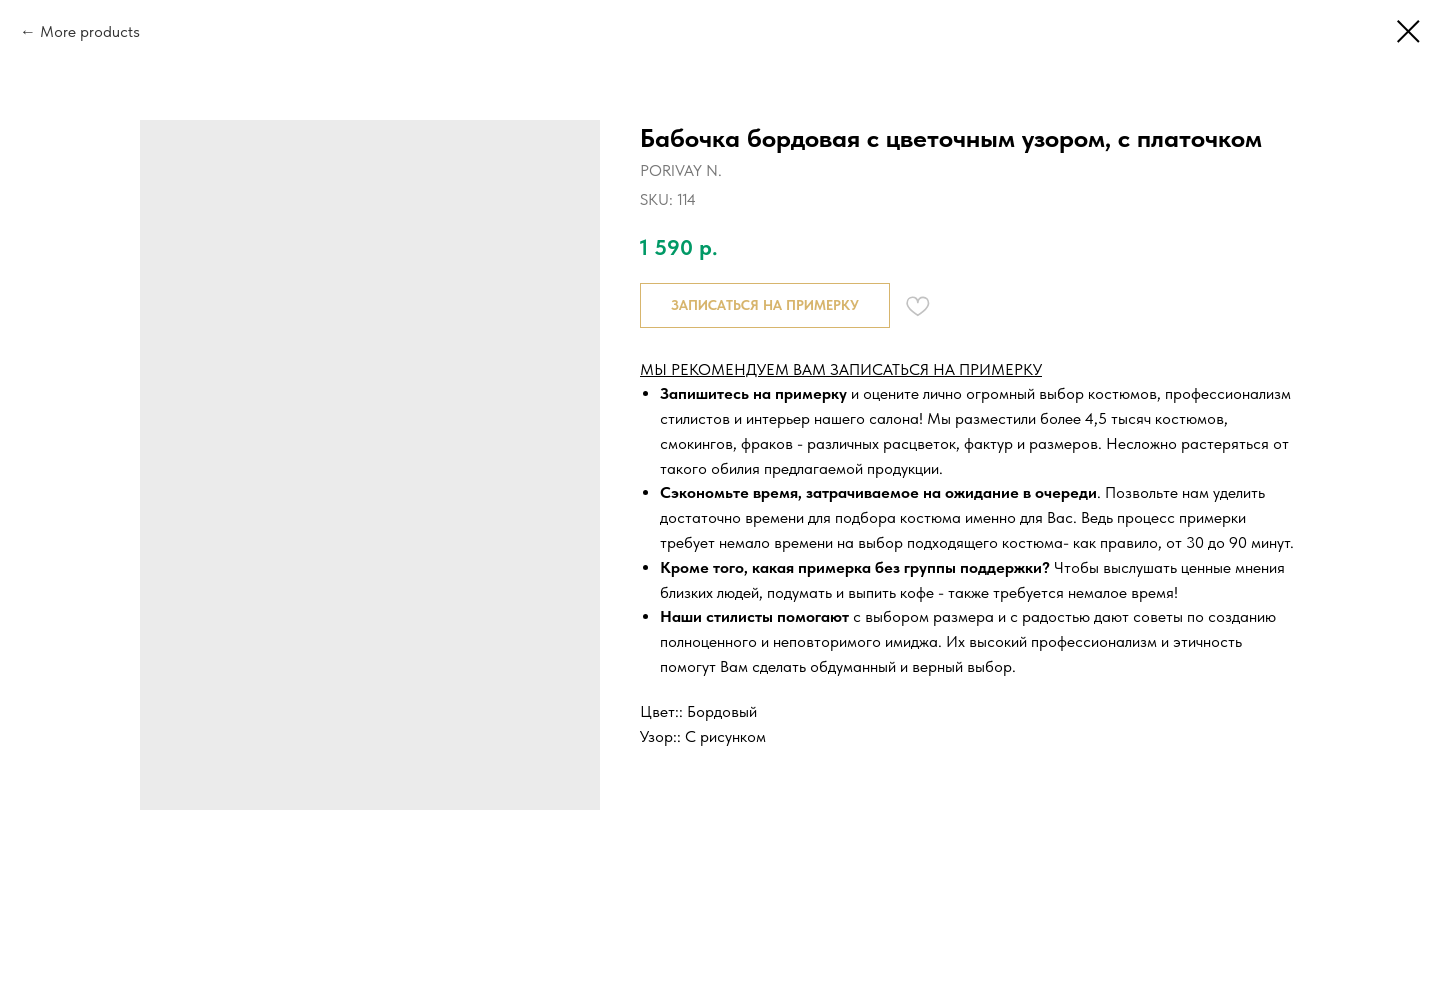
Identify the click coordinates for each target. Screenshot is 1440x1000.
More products (90, 31)
